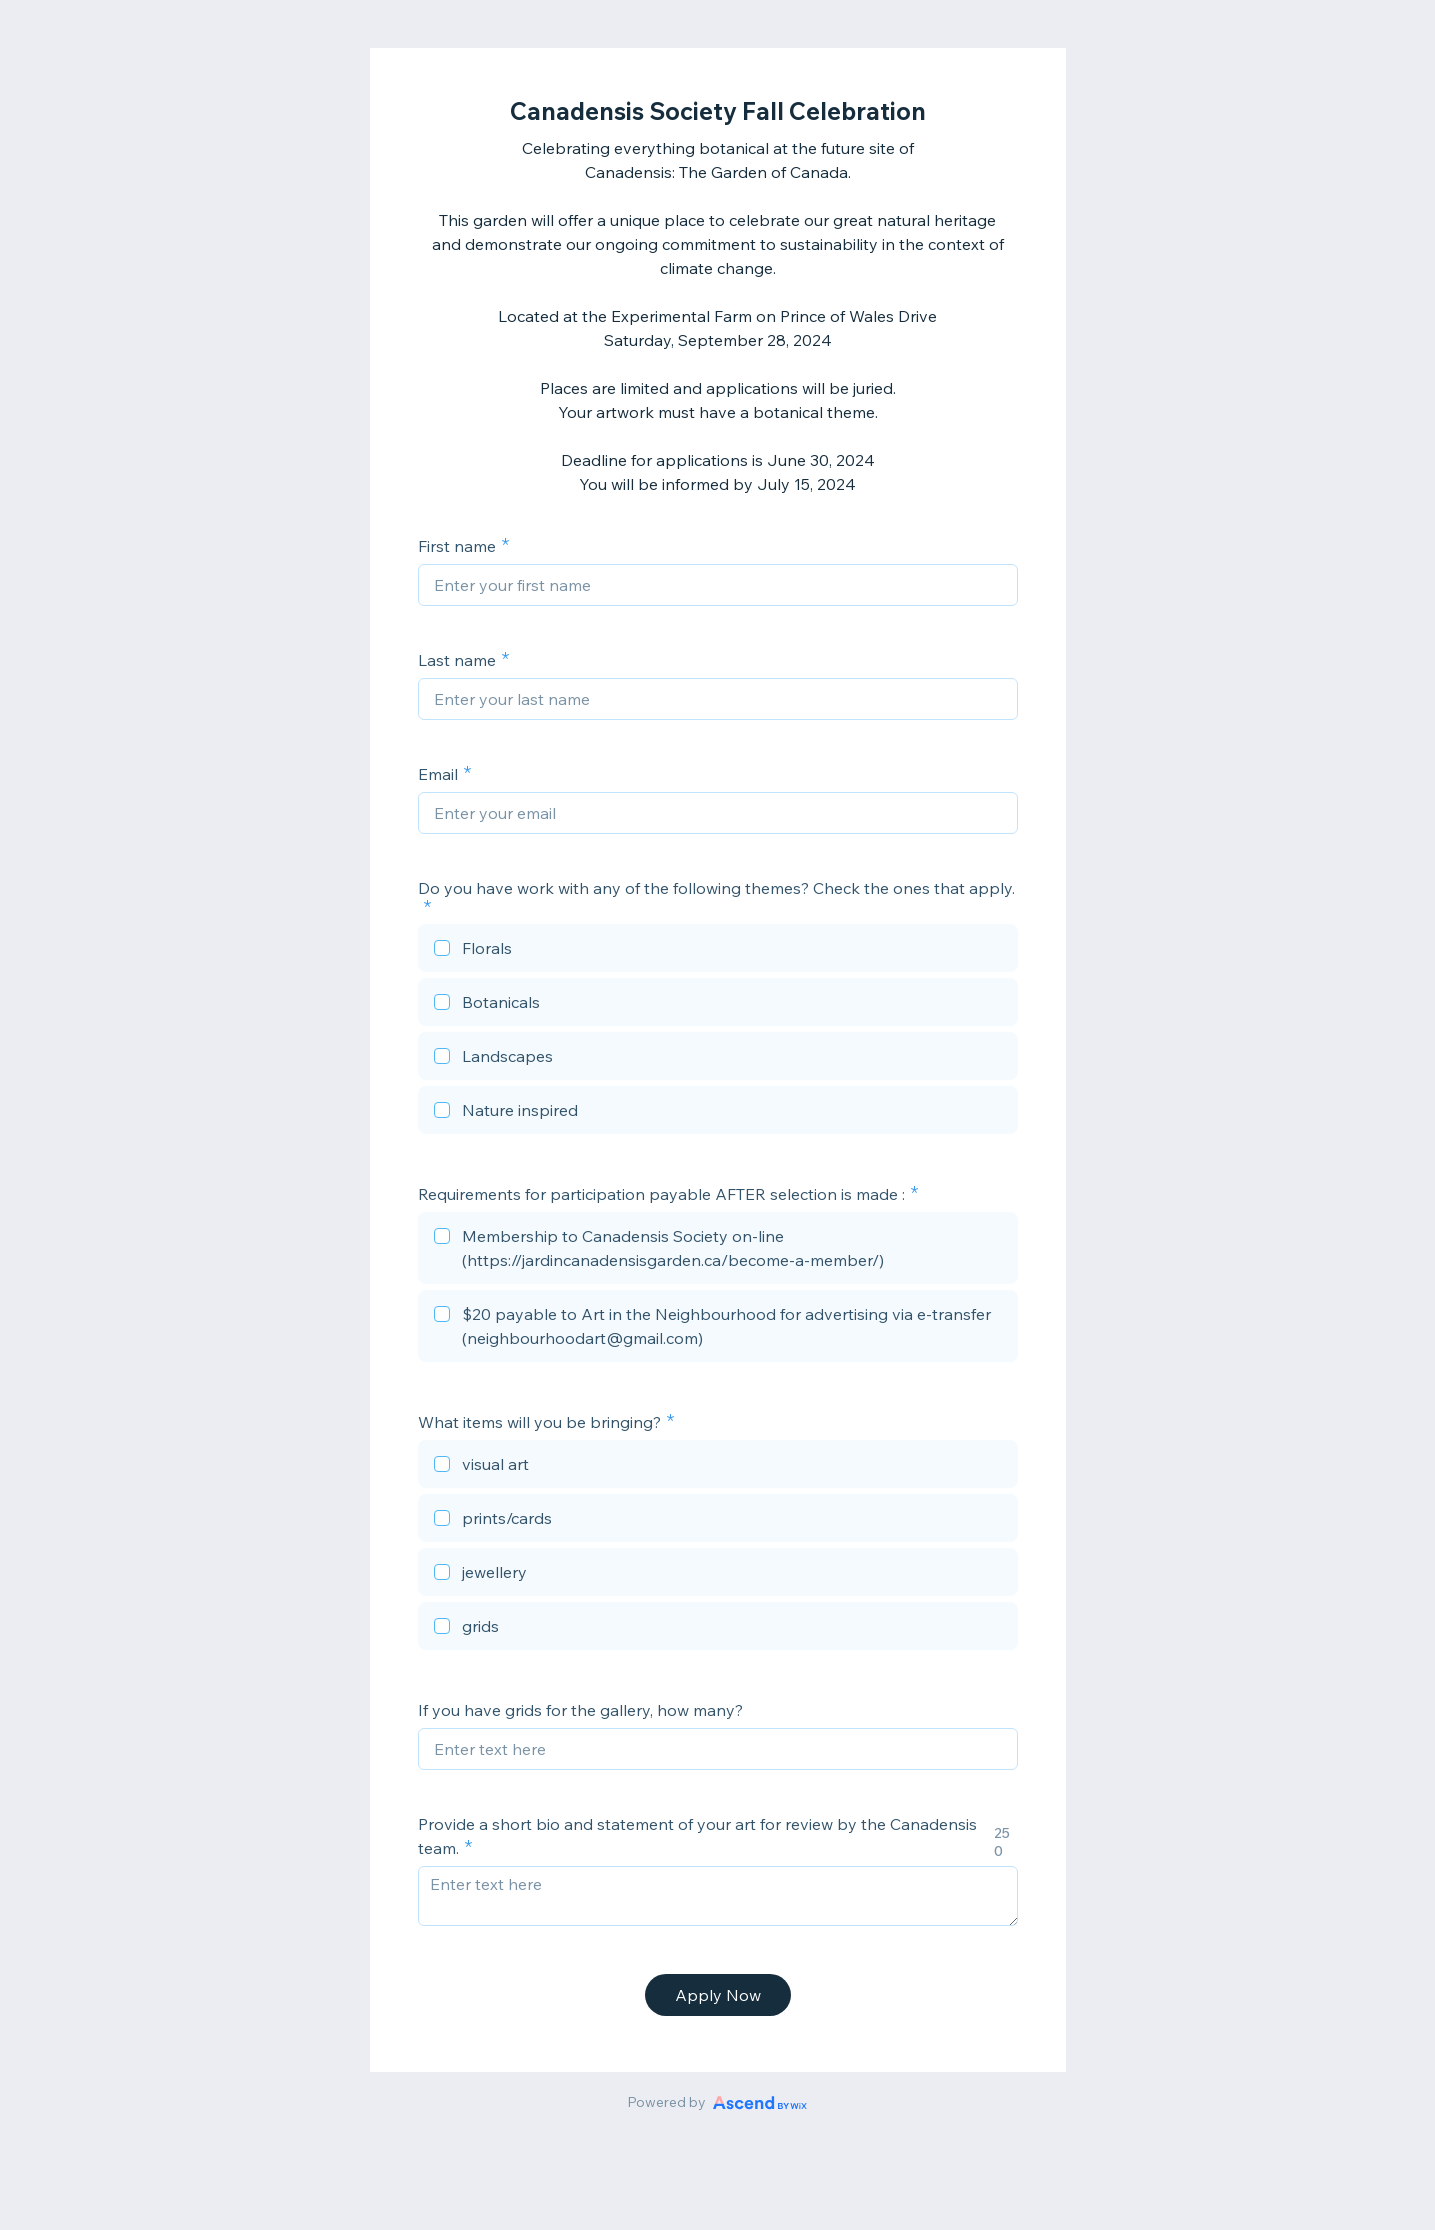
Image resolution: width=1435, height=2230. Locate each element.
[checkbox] (718, 951)
